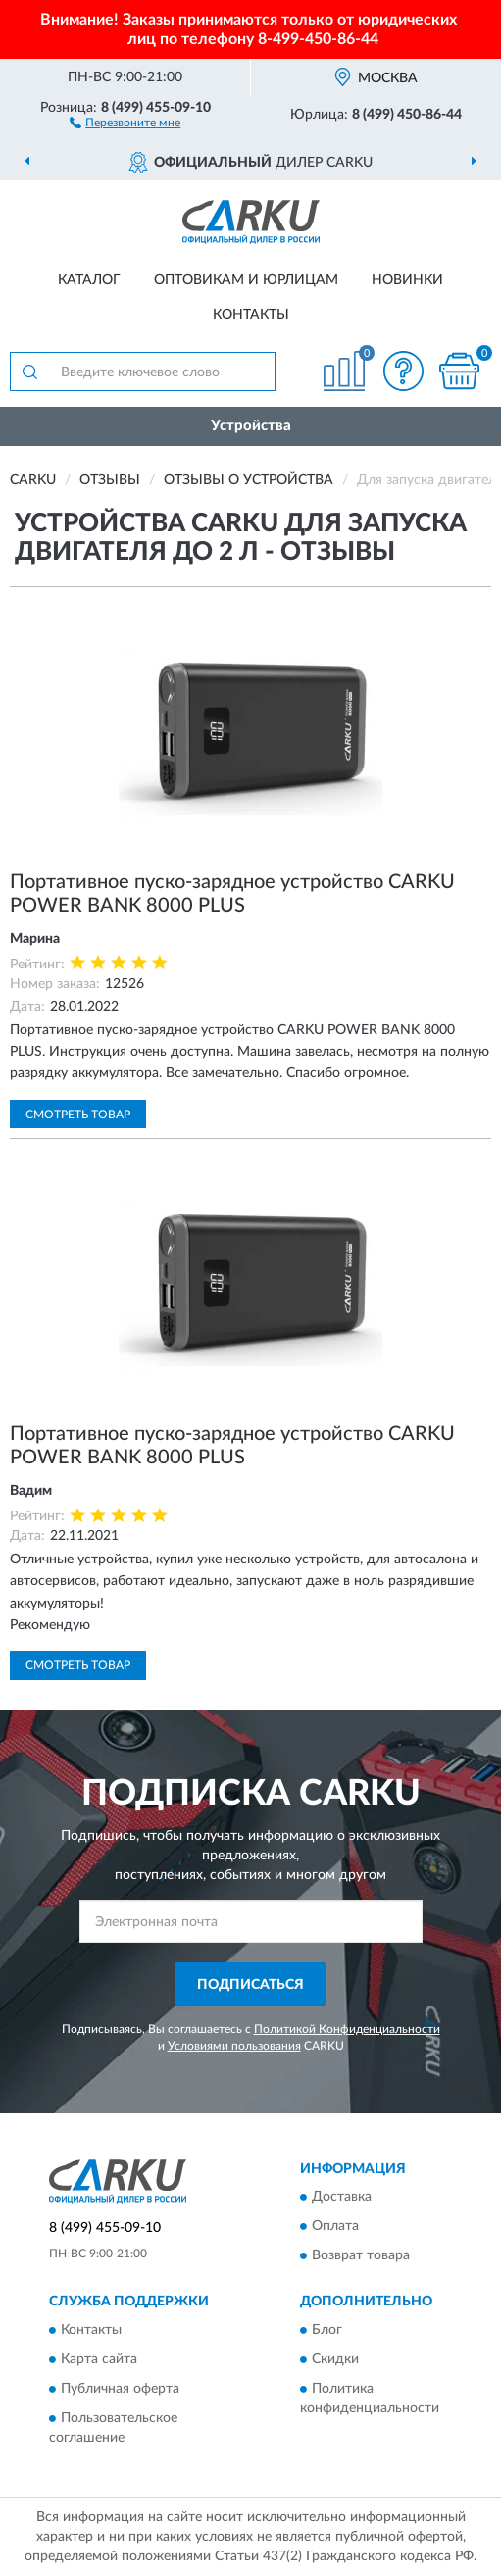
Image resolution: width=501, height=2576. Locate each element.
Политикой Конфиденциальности (347, 2029)
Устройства (251, 426)
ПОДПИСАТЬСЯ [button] (250, 1985)
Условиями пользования (234, 2046)
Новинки (407, 280)
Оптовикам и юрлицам (246, 280)
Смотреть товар (77, 1114)
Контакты (251, 315)
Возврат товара (361, 2256)
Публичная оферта (120, 2389)
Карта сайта (99, 2359)
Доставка (342, 2197)
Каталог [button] (89, 280)
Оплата (335, 2227)
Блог (327, 2330)
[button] (125, 121)
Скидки (335, 2359)
